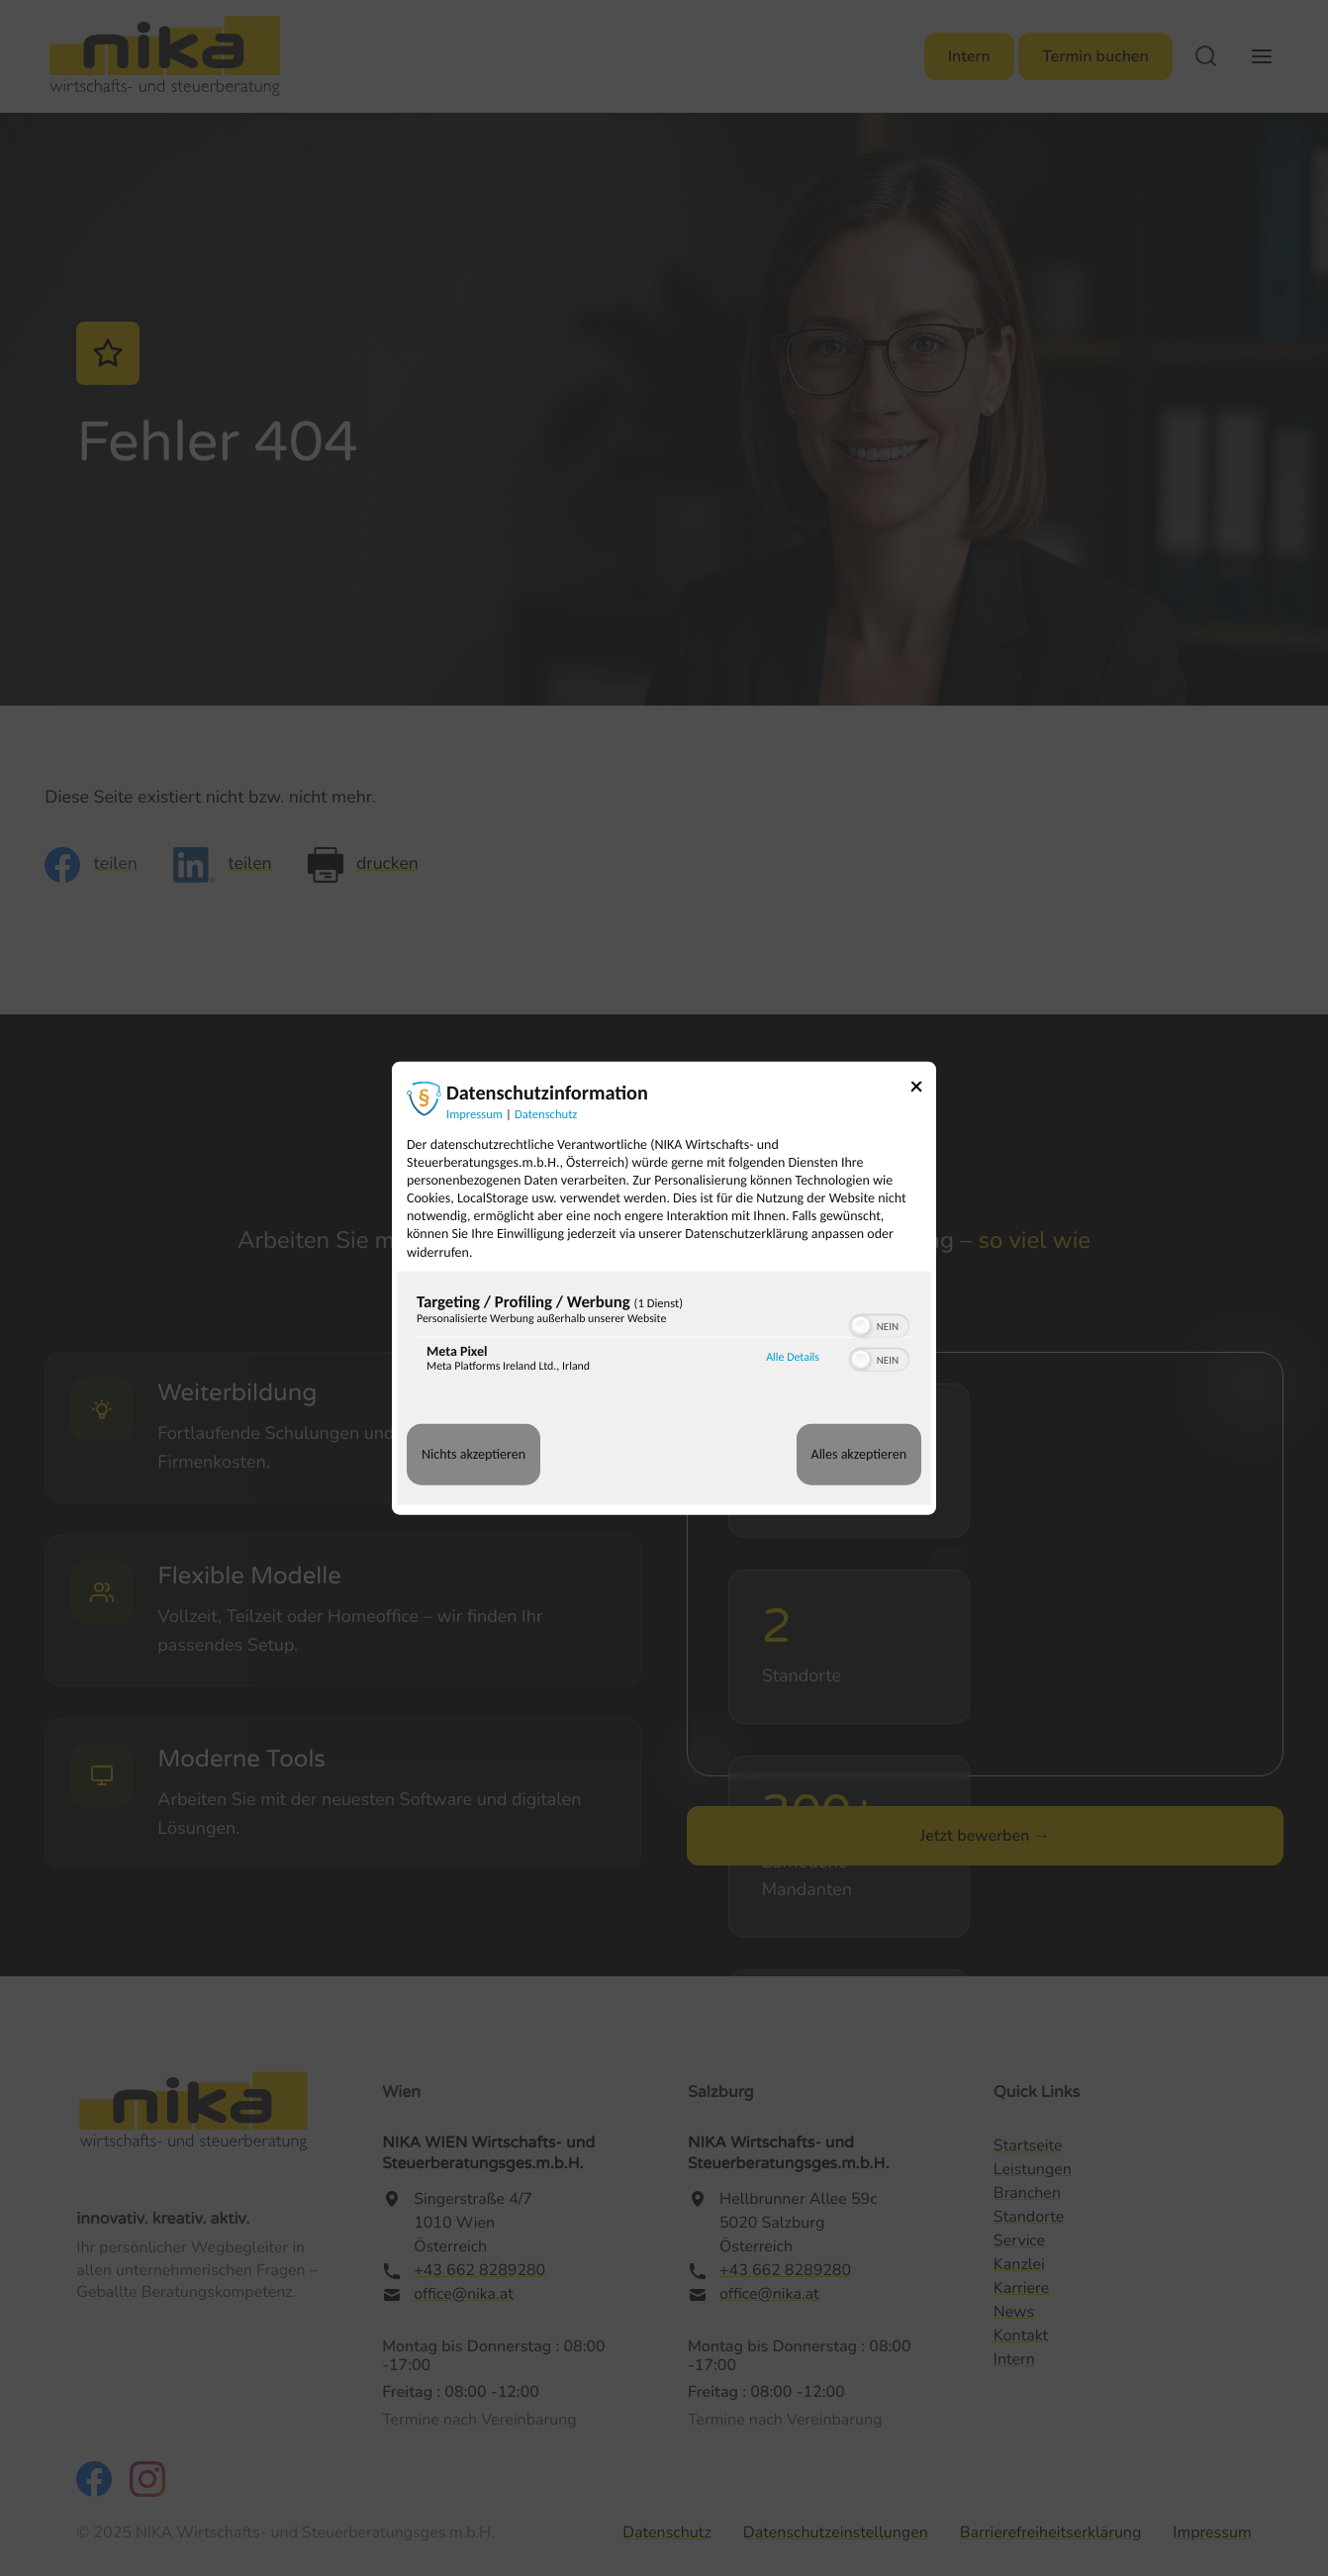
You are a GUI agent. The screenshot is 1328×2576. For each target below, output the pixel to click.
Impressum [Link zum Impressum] (474, 1113)
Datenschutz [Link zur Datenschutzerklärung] (546, 1113)
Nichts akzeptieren (473, 1454)
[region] (664, 1337)
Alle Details (792, 1358)
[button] (861, 1326)
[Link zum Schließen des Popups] (923, 1089)
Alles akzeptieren (858, 1454)
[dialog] (664, 1288)
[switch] (879, 1324)
